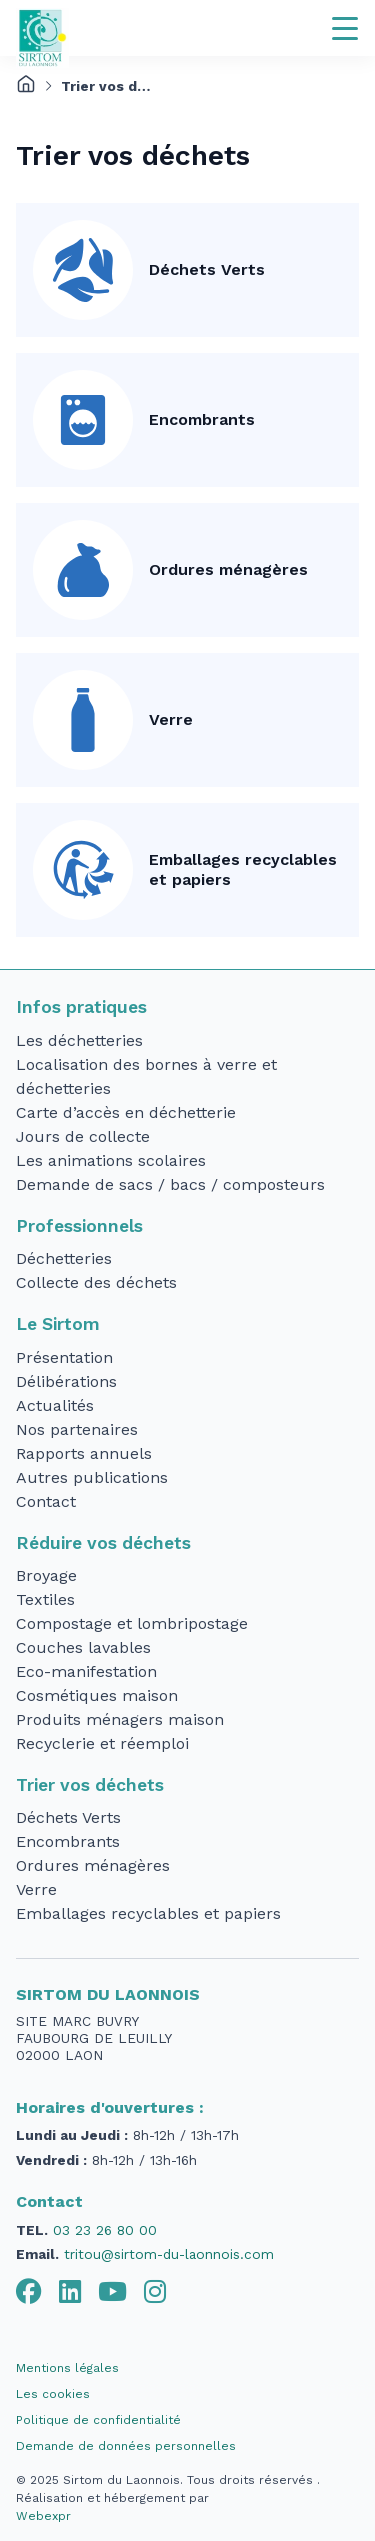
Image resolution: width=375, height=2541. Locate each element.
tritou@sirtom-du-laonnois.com (169, 2254)
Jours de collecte (83, 1136)
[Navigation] (345, 28)
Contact (46, 1501)
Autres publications (92, 1477)
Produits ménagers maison (120, 1719)
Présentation (64, 1357)
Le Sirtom (58, 1324)
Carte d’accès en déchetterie (126, 1112)
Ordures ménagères (228, 569)
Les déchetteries (79, 1040)
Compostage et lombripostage (132, 1623)
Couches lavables (83, 1647)
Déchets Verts (207, 269)
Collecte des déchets (96, 1282)
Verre (171, 719)
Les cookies (53, 2394)
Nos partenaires (77, 1429)
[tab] (29, 2292)
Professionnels (79, 1226)
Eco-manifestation (86, 1671)
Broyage (46, 1575)
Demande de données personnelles (126, 2446)
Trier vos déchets (90, 1785)
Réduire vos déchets (103, 1543)
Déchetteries (64, 1258)
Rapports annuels (84, 1453)
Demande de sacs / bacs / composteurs (170, 1184)
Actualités (55, 1405)
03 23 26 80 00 (105, 2230)
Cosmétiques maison (97, 1695)
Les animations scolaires (111, 1160)
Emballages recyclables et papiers (243, 869)
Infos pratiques (81, 1007)
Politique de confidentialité (98, 2420)
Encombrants (202, 419)
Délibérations (66, 1381)
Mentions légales (67, 2368)
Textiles (45, 1599)
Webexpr (43, 2516)
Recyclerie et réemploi (102, 1743)
